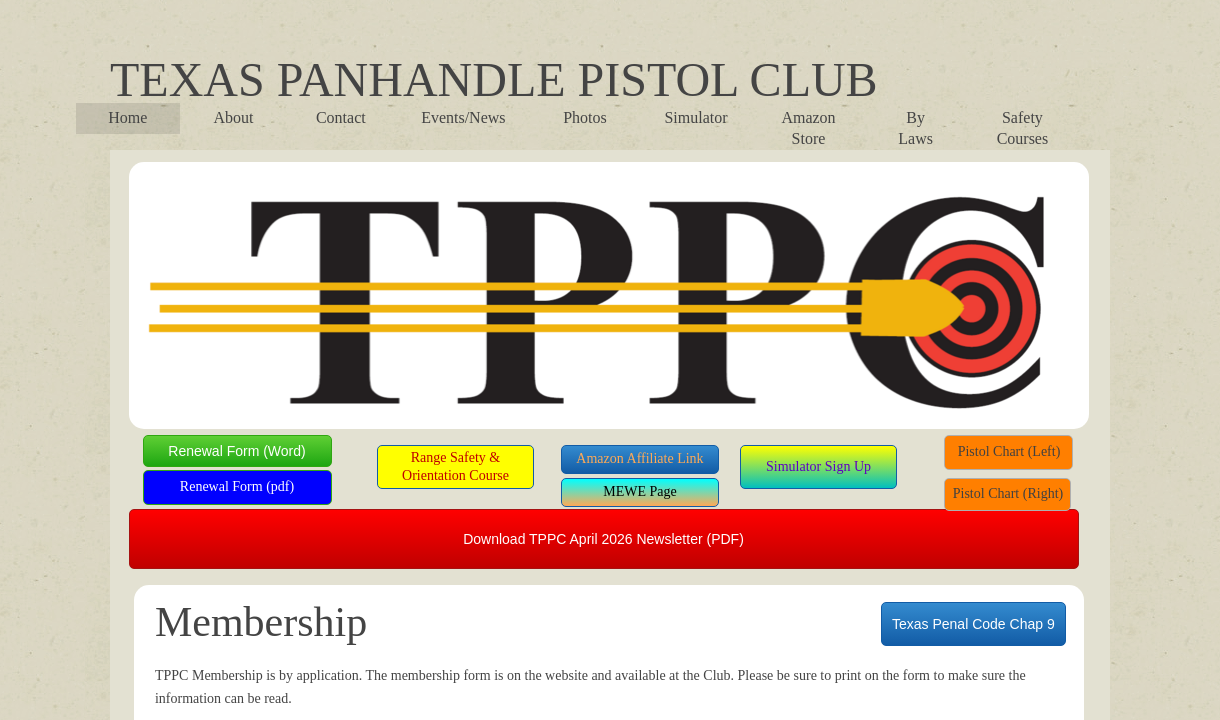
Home (127, 117)
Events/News (463, 117)
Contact (341, 117)
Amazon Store (808, 128)
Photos (585, 117)
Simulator (695, 117)
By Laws (915, 128)
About (234, 117)
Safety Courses (1023, 128)
